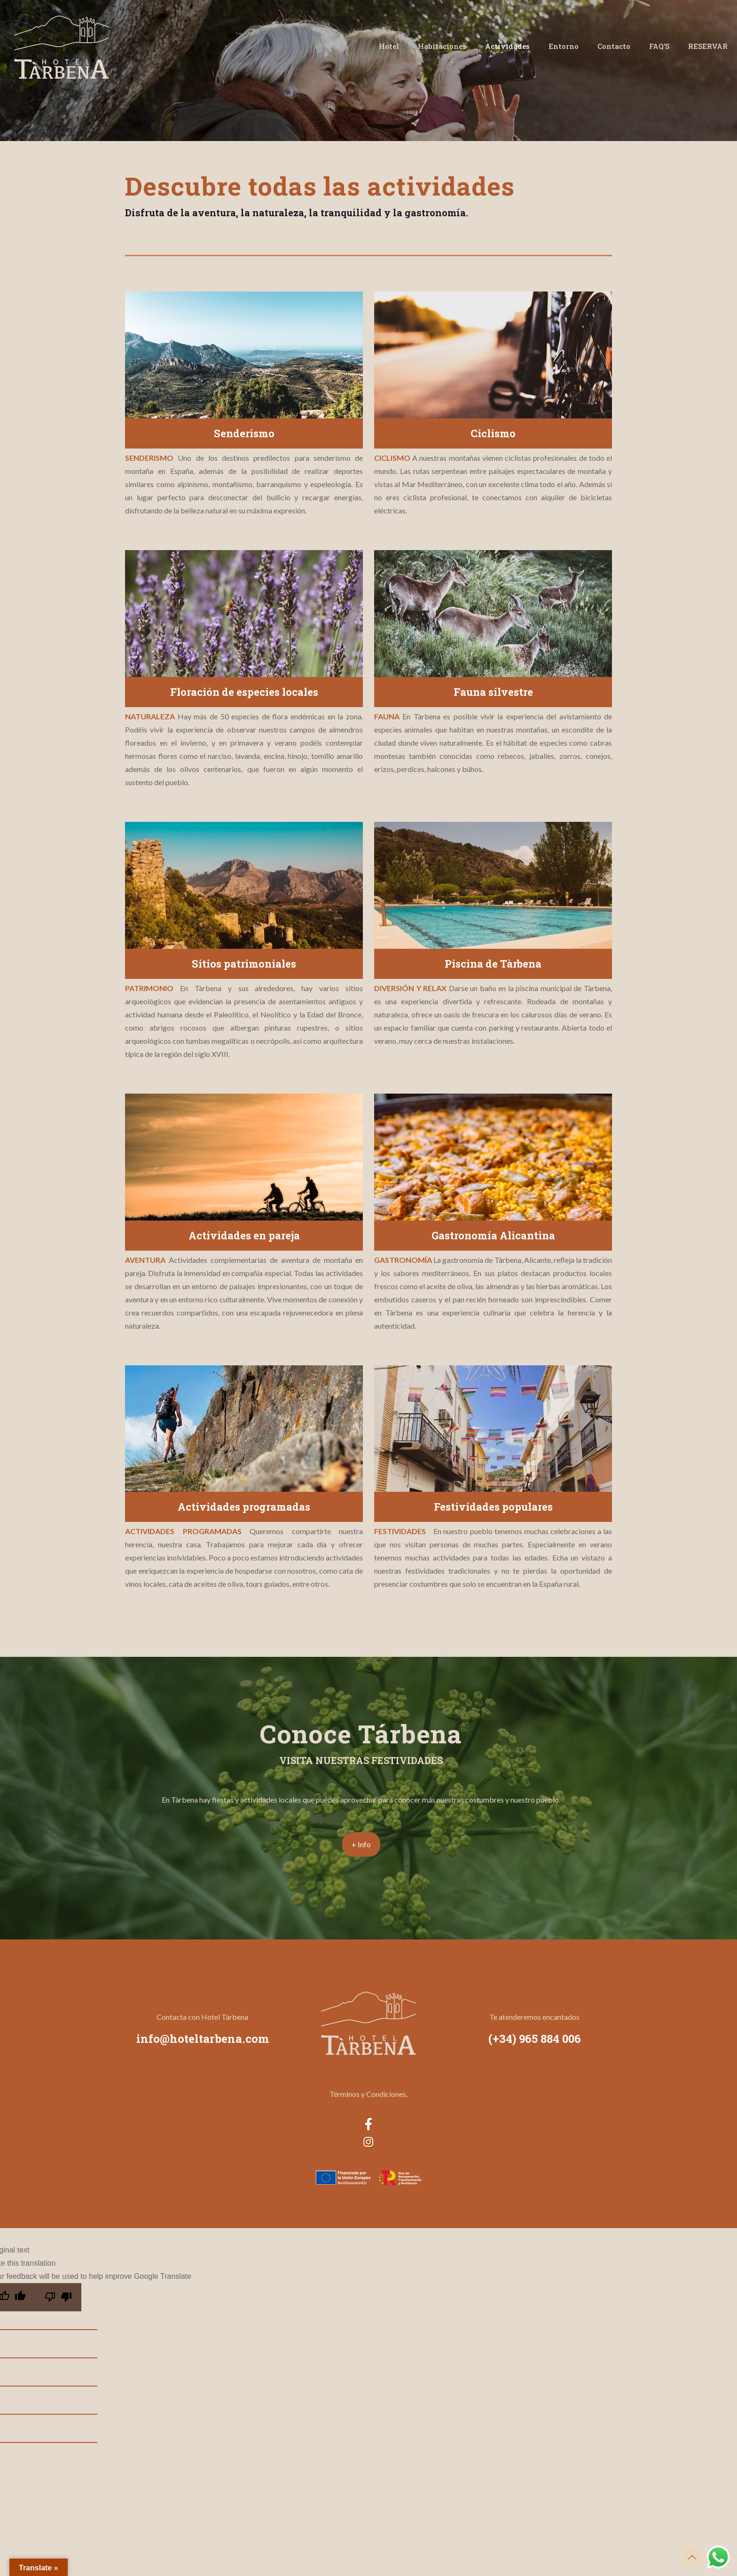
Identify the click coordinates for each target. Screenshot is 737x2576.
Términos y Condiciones (367, 2093)
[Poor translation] (58, 2297)
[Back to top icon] (692, 2557)
